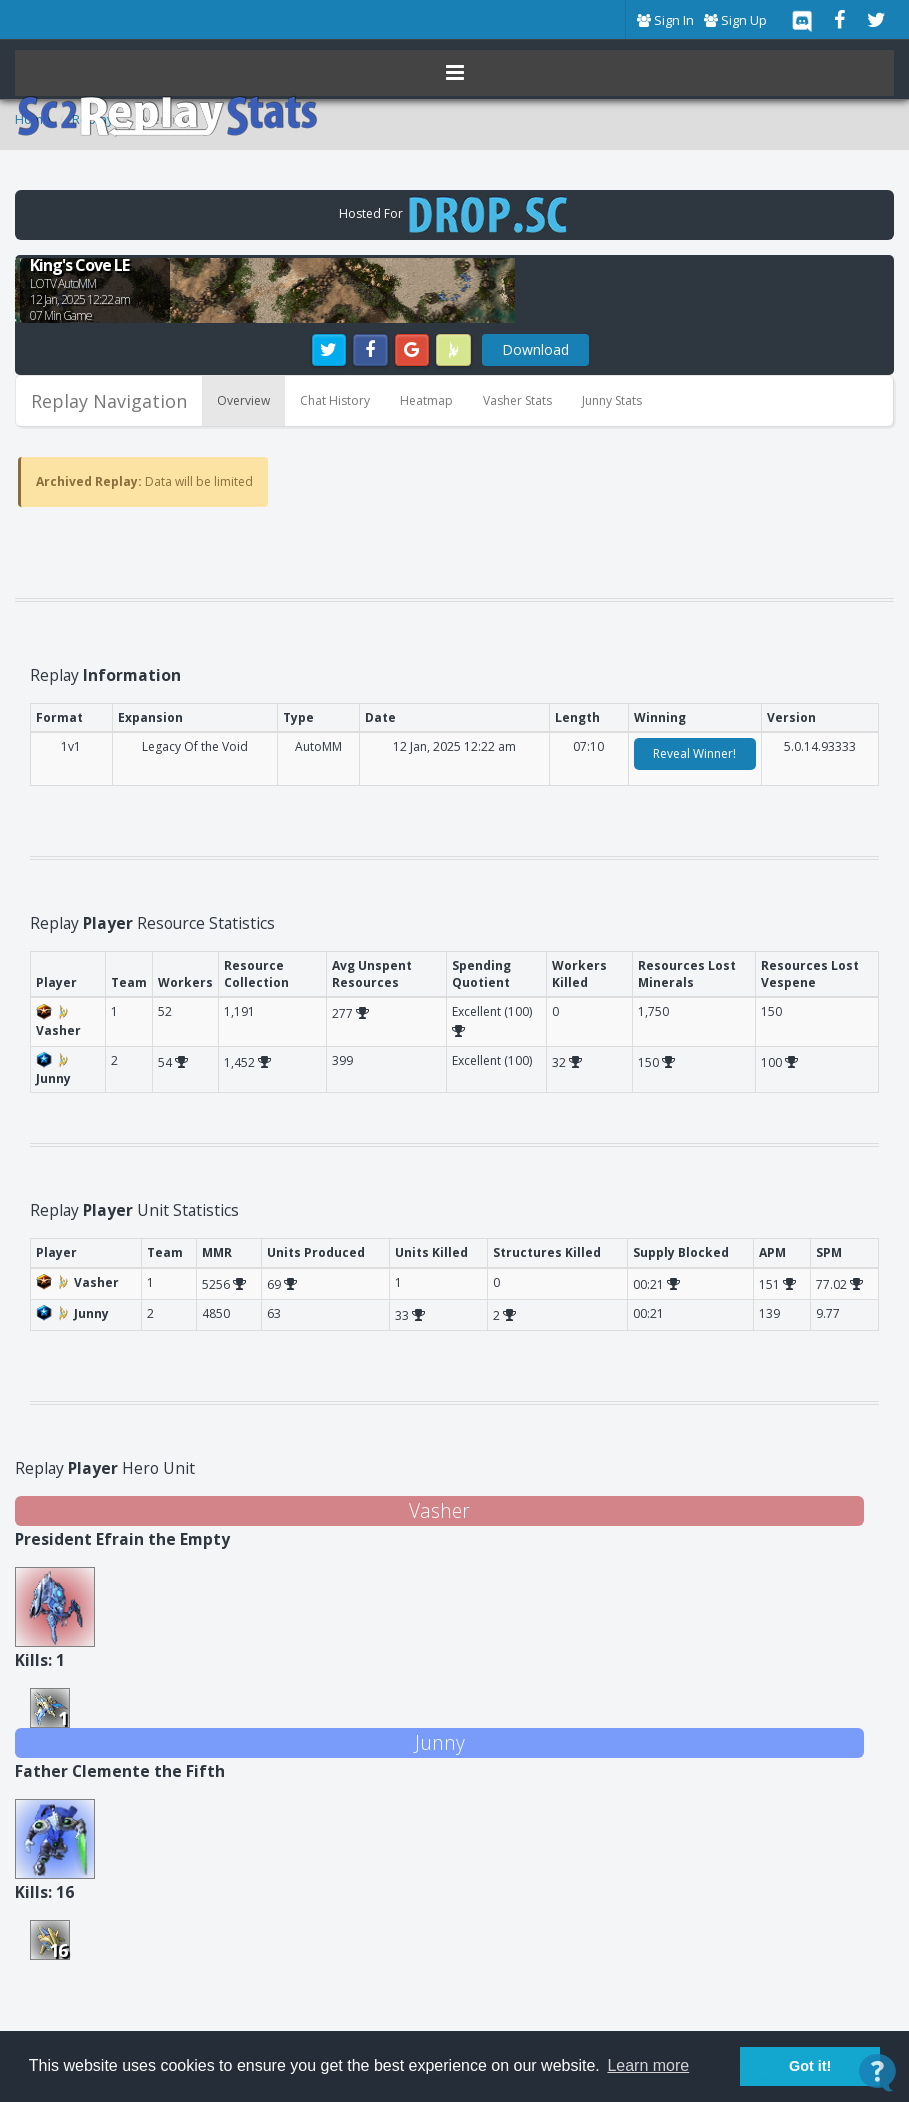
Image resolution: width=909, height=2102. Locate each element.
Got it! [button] (810, 2066)
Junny (440, 1742)
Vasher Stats (517, 400)
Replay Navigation (109, 401)
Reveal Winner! (694, 753)
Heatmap (426, 400)
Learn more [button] (648, 2065)
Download (535, 349)
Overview (243, 400)
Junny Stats (612, 400)
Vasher (439, 1510)
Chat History (335, 400)
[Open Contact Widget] (877, 2072)
